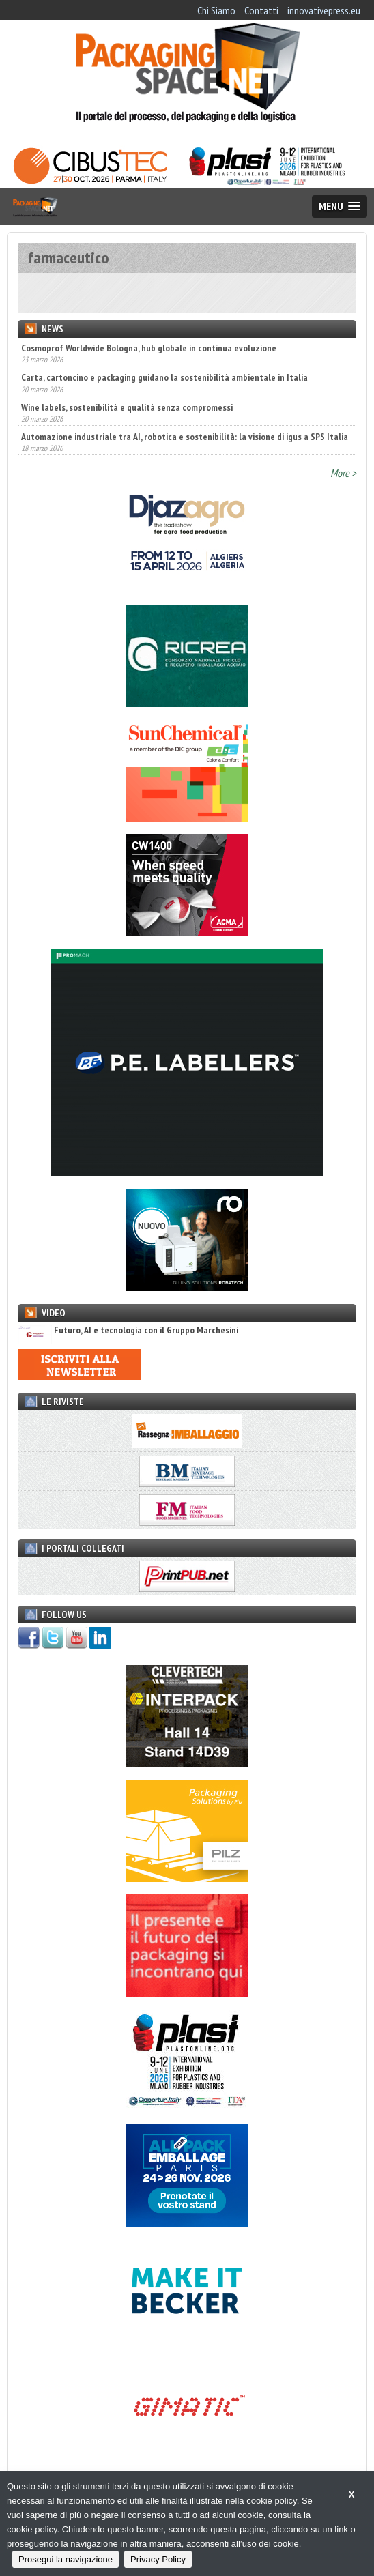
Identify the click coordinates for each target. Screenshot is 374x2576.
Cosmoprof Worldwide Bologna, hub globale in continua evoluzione (148, 348)
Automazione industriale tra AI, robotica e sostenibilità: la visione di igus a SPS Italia (184, 436)
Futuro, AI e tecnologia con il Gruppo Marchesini (128, 1330)
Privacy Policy (158, 2559)
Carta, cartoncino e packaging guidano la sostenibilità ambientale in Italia (164, 377)
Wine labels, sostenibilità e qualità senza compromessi (127, 407)
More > (343, 473)
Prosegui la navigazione (65, 2559)
